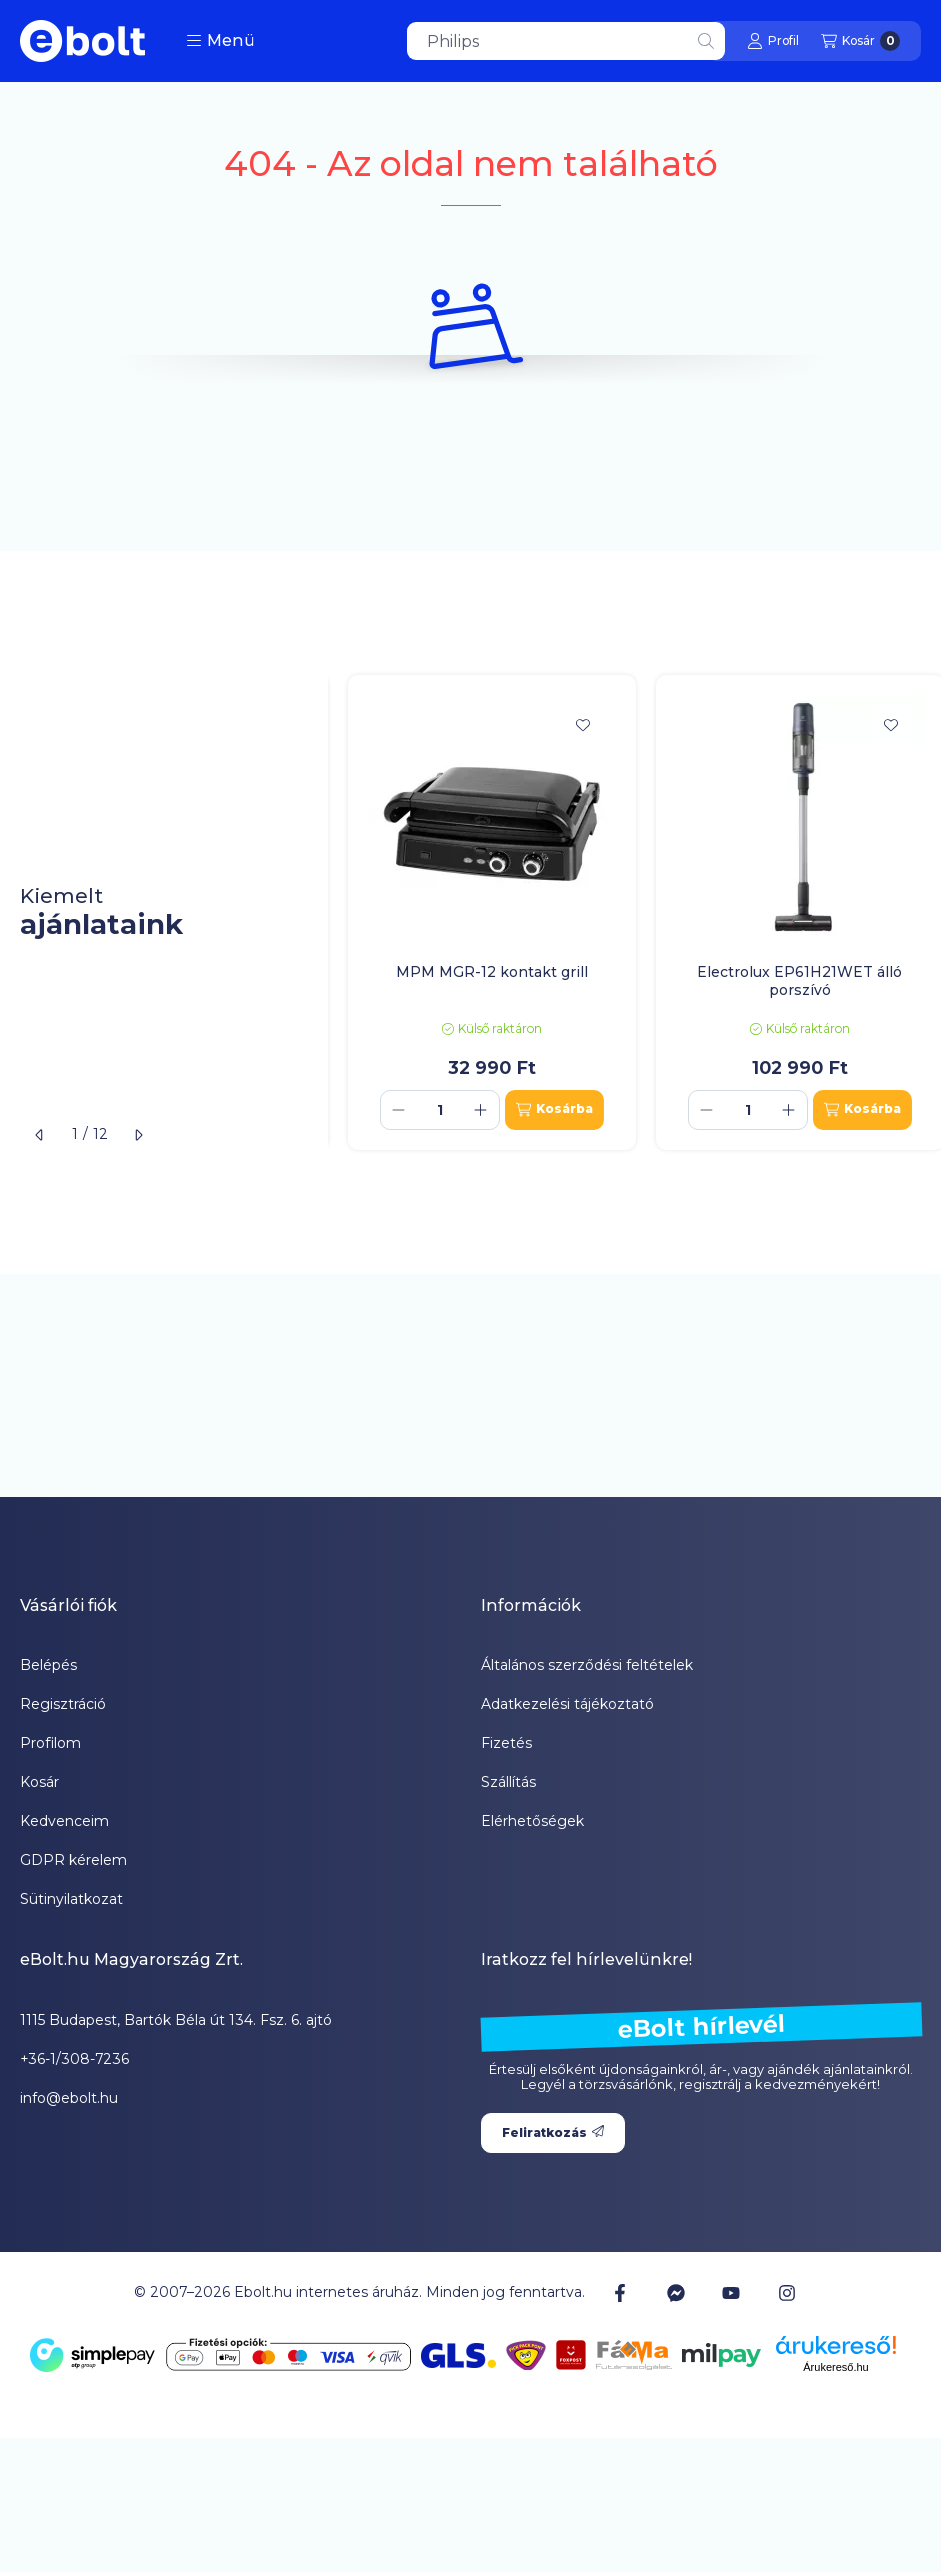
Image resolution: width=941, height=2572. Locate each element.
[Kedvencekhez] (583, 725)
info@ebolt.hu (69, 2098)
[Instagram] (786, 2292)
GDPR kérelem (73, 1860)
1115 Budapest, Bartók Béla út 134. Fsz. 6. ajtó (176, 2020)
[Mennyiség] (440, 1110)
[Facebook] (620, 2292)
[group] (634, 912)
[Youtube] (731, 2293)
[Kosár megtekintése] (860, 41)
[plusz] (481, 1110)
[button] (220, 41)
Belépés (48, 1665)
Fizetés (506, 1743)
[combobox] (566, 41)
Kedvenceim (64, 1821)
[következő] (138, 1135)
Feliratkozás (553, 2132)
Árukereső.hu (835, 2367)
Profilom (50, 1743)
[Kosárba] (554, 1110)
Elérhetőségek (532, 1821)
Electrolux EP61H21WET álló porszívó (799, 981)
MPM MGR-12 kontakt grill (492, 972)
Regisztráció (63, 1704)
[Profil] (773, 41)
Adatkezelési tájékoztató (567, 1704)
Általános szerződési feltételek (587, 1665)
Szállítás (508, 1782)
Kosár (39, 1782)
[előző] (40, 1135)
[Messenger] (676, 2292)
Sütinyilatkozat (71, 1899)
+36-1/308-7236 (74, 2059)
